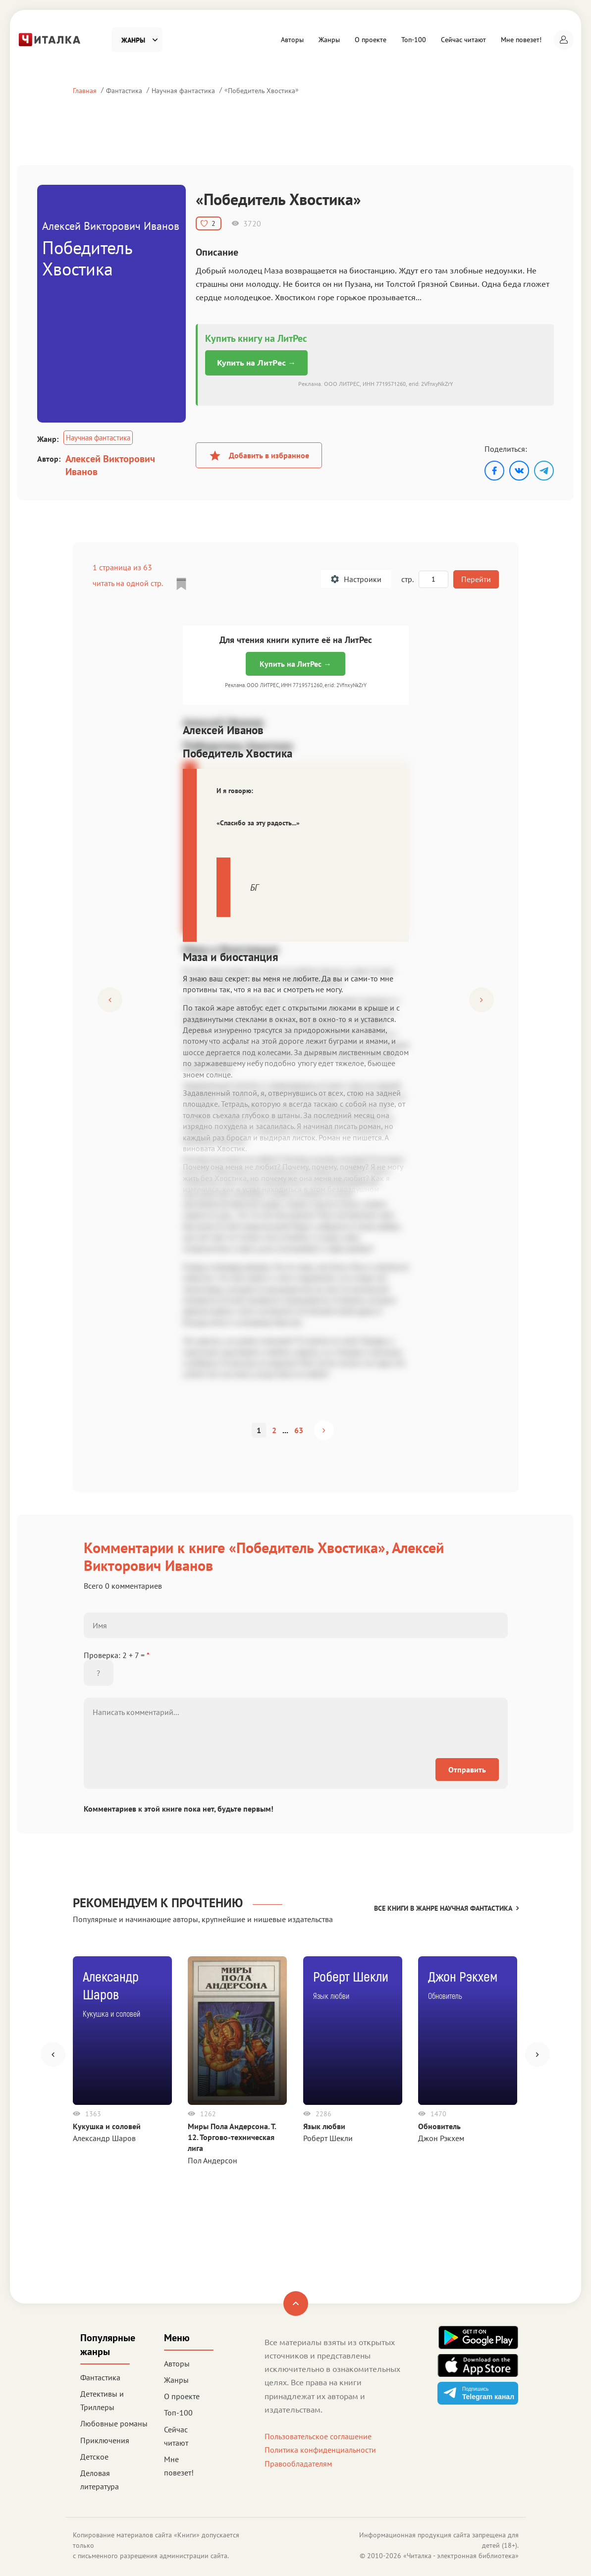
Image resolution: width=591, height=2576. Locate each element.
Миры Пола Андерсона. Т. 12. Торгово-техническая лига (232, 2137)
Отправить (467, 1769)
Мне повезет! (521, 39)
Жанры (329, 39)
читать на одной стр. (127, 583)
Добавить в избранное (259, 455)
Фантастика (124, 90)
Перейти (476, 579)
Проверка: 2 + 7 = (117, 1655)
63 (298, 1430)
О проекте (370, 39)
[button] (564, 40)
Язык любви (324, 2126)
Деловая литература (99, 2479)
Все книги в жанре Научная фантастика (446, 1908)
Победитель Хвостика (261, 90)
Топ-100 (413, 39)
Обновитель (439, 2126)
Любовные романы (114, 2423)
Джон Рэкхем (441, 2138)
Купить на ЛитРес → (256, 362)
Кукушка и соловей (107, 2126)
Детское (94, 2457)
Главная (85, 90)
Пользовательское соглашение (318, 2436)
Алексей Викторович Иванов (110, 465)
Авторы (292, 39)
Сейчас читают (463, 39)
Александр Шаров (104, 2138)
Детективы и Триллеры (102, 2400)
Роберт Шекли (328, 2138)
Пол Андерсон (212, 2160)
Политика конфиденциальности (320, 2450)
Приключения (104, 2440)
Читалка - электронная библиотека (461, 2555)
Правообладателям (298, 2464)
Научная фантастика (183, 90)
